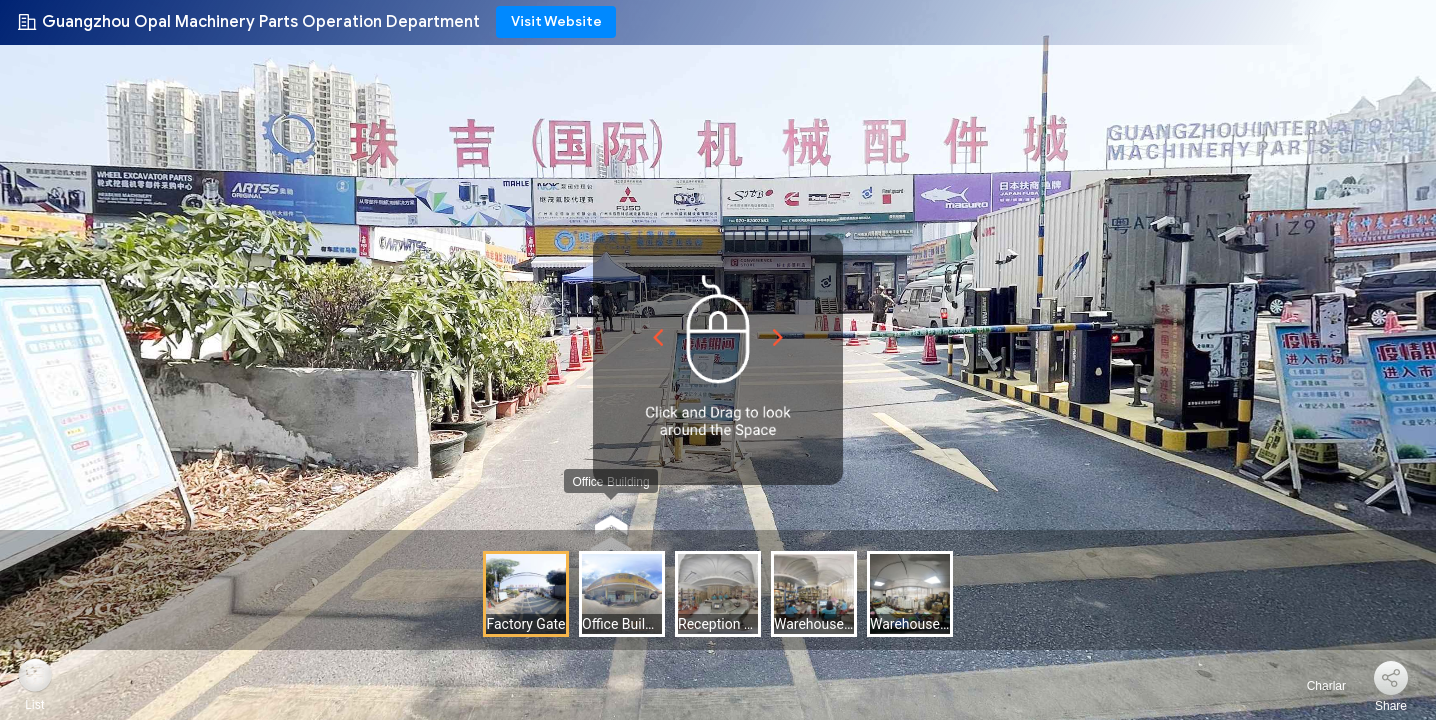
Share (1391, 706)
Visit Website (556, 21)
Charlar (1314, 686)
